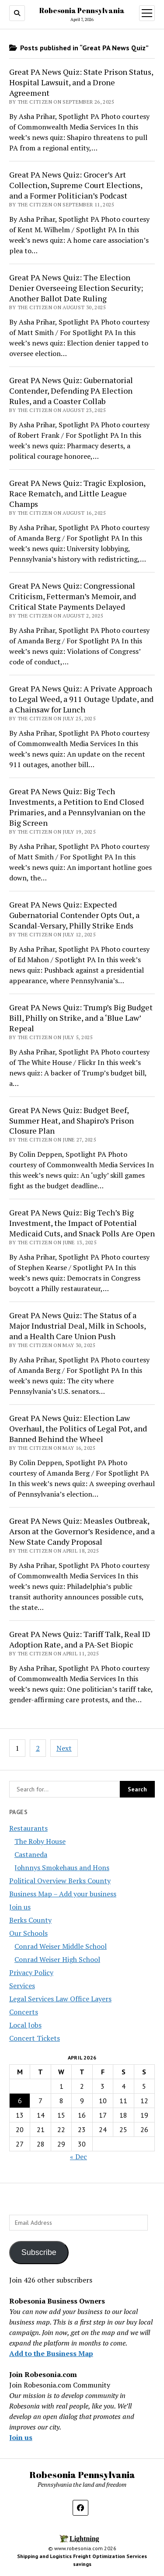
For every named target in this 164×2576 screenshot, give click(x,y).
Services (22, 1985)
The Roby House (40, 1841)
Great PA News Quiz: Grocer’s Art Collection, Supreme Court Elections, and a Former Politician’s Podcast (75, 185)
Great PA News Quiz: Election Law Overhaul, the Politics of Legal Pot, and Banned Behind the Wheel (78, 1428)
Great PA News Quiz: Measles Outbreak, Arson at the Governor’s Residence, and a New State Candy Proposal (82, 1531)
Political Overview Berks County (60, 1880)
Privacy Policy (31, 1972)
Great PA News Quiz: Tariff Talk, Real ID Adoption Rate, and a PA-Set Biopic (79, 1639)
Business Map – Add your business (62, 1894)
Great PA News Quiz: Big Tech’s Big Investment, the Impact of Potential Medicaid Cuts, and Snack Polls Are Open (82, 1223)
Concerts (23, 2012)
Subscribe (38, 2252)
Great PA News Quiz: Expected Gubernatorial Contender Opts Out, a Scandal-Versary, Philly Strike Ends (74, 915)
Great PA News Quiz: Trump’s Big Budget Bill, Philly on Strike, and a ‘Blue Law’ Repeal (81, 1017)
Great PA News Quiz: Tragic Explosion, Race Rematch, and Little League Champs (77, 493)
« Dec (78, 2156)
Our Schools (28, 1933)
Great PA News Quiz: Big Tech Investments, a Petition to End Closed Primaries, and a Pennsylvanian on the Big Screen (77, 807)
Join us (20, 1907)
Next (64, 1748)
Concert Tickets (34, 2038)
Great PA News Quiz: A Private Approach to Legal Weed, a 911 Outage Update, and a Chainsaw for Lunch (81, 699)
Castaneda (30, 1854)
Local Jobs (25, 2025)
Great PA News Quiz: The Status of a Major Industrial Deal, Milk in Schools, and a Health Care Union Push (77, 1325)
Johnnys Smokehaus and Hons (61, 1867)
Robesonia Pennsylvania (82, 10)
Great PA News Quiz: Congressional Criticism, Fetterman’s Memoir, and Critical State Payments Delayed (72, 596)
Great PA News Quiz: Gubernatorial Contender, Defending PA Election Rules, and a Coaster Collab (71, 390)
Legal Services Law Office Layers (60, 1999)
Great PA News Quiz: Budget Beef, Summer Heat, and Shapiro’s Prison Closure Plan (71, 1120)
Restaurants (28, 1828)
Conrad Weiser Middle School (60, 1946)
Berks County (30, 1920)
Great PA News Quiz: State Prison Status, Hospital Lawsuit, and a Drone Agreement (81, 82)
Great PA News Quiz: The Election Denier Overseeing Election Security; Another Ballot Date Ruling (76, 288)
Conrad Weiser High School (57, 1959)
